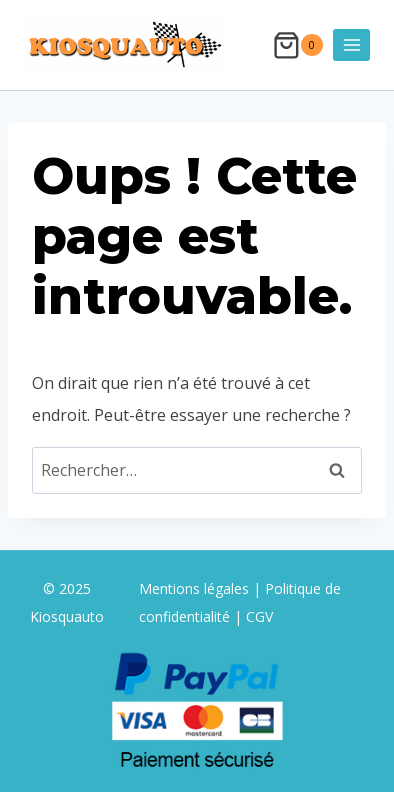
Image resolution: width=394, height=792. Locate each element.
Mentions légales (196, 588)
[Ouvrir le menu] (351, 44)
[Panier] (298, 45)
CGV (259, 616)
